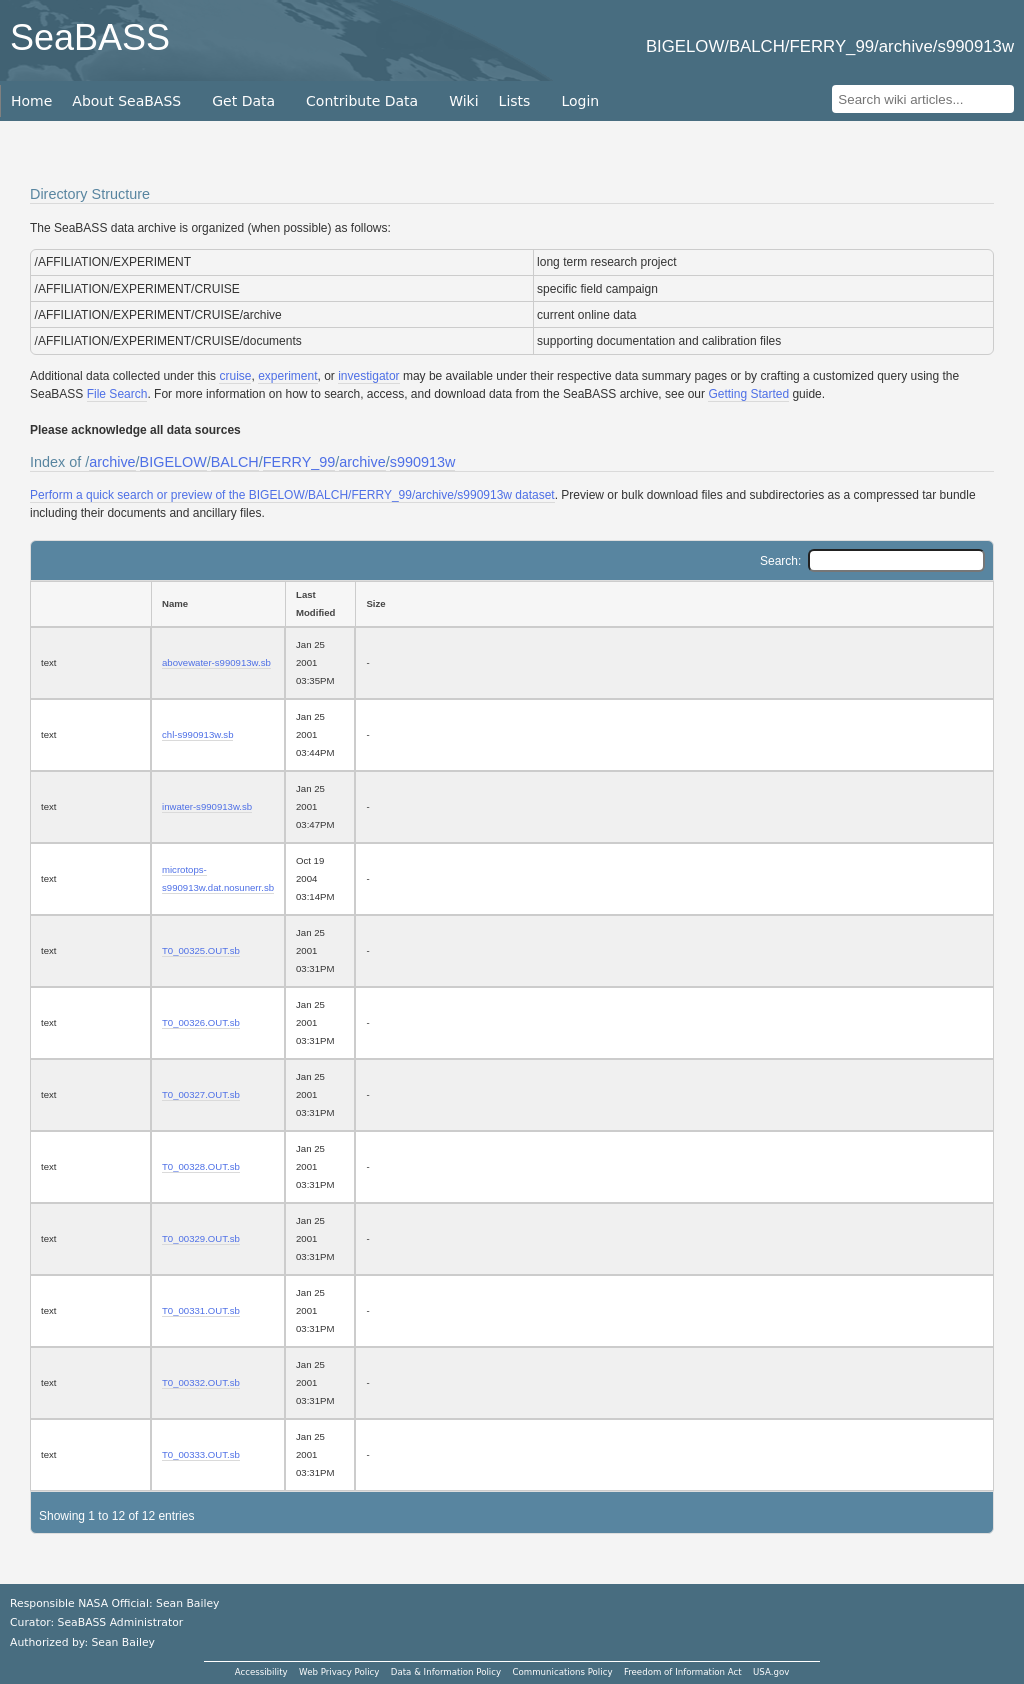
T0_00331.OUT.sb (201, 1310)
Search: (872, 561)
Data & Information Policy (446, 1672)
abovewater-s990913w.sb (216, 662)
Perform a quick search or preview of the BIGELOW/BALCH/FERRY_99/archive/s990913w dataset (292, 495)
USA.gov (771, 1672)
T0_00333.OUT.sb (201, 1454)
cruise (235, 376)
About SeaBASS (126, 101)
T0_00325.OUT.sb (201, 950)
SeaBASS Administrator (121, 1622)
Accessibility (261, 1672)
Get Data (243, 101)
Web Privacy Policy (339, 1672)
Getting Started (748, 394)
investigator (368, 376)
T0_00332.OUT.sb (201, 1382)
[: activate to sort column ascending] (90, 604)
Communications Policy (562, 1672)
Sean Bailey (122, 1642)
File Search (117, 394)
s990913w (423, 462)
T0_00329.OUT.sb (201, 1238)
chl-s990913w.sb (197, 734)
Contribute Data (362, 101)
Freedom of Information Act (683, 1672)
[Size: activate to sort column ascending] (674, 604)
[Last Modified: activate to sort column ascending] (320, 604)
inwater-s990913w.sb (207, 806)
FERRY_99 (299, 462)
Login (580, 101)
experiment (287, 376)
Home (31, 101)
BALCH (235, 462)
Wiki (463, 101)
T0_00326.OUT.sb (201, 1022)
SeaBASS (90, 37)
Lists (515, 101)
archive (112, 462)
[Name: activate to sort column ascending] (218, 604)
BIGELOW (173, 462)
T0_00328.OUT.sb (201, 1166)
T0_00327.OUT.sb (201, 1094)
